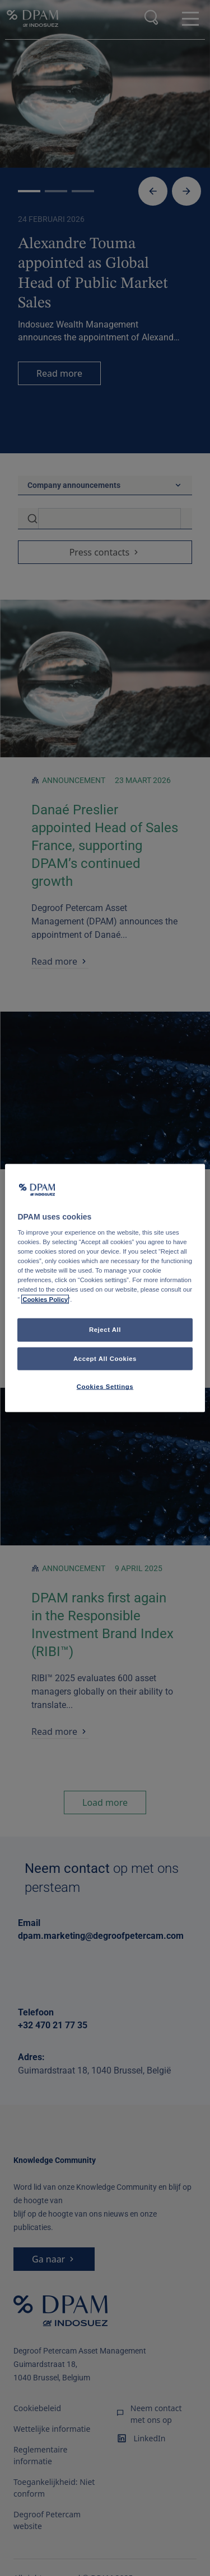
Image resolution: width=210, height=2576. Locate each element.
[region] (104, 1288)
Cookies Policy (45, 1299)
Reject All (105, 1329)
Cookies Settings (105, 1386)
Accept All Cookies (105, 1358)
